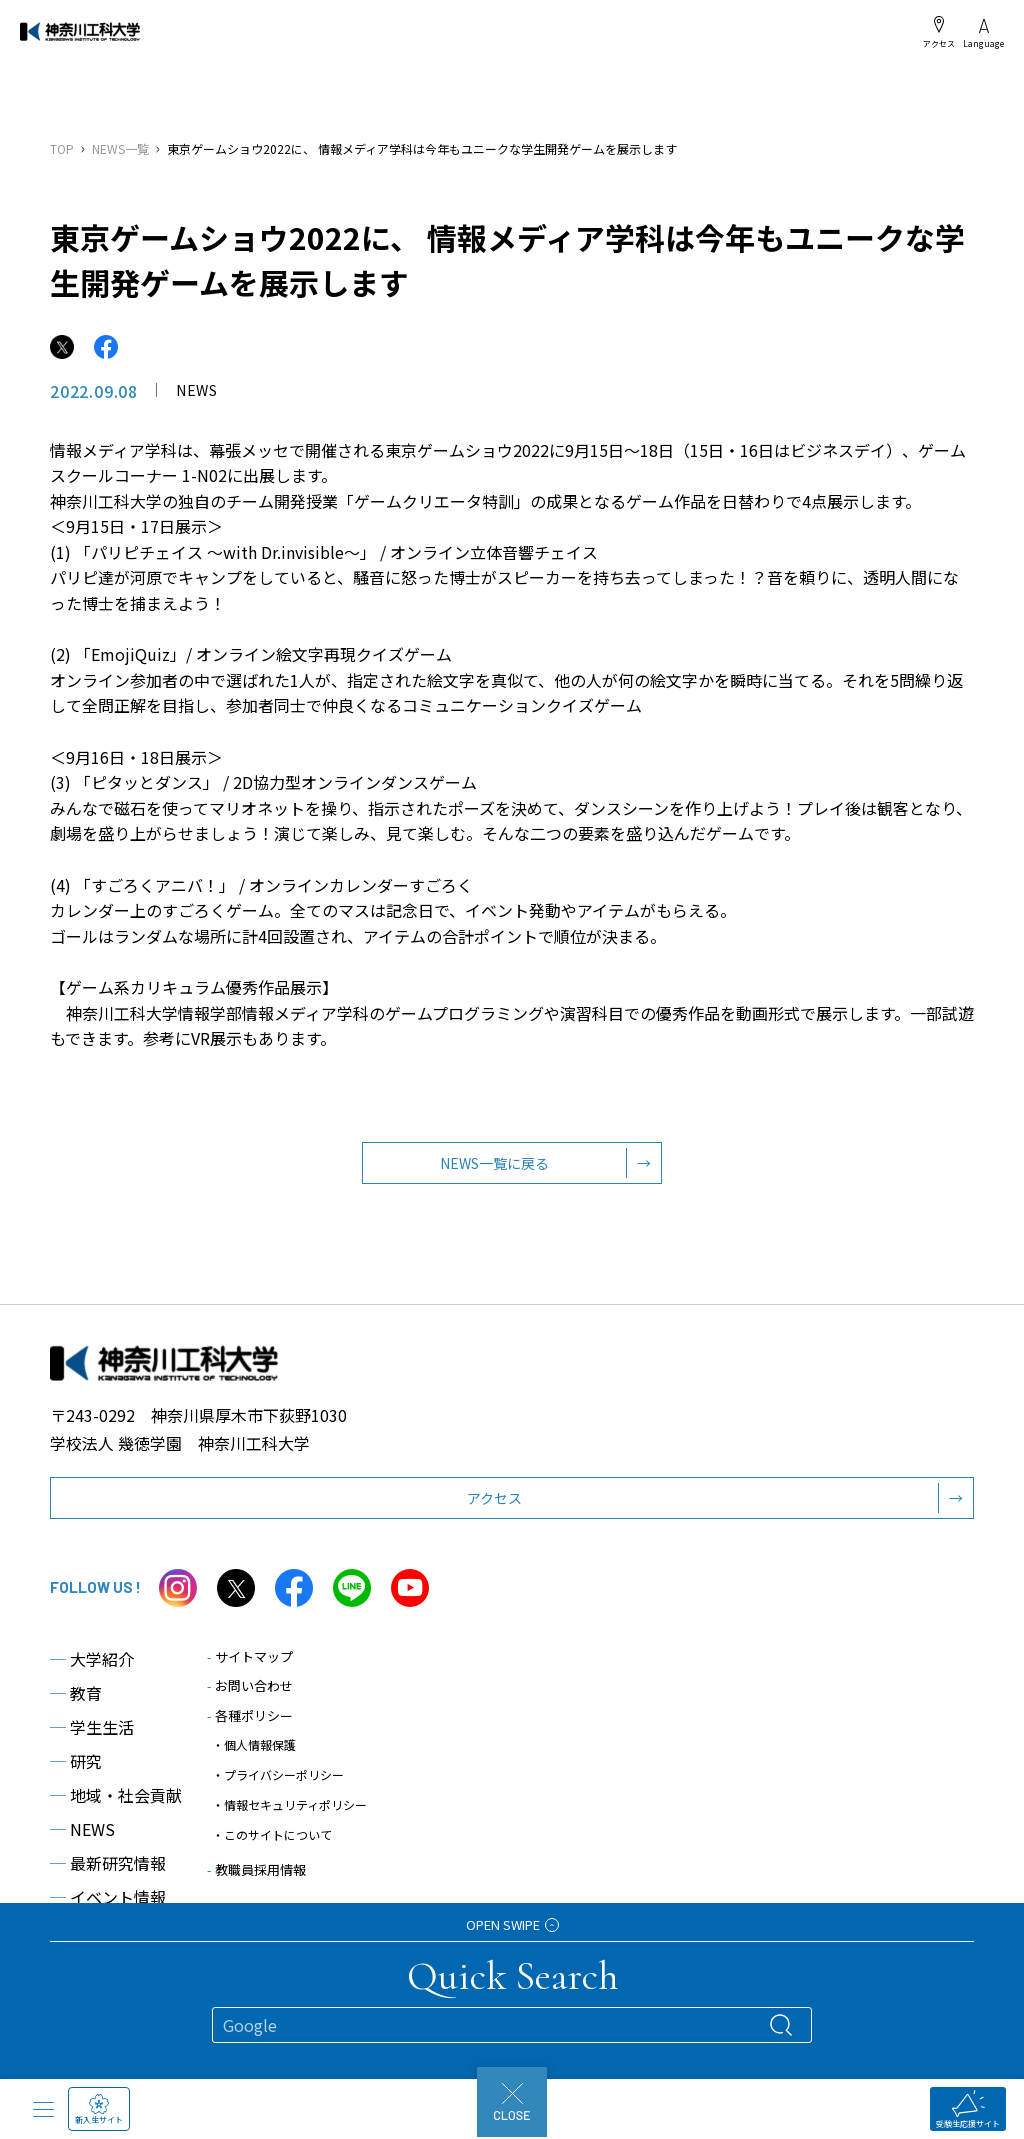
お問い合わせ (250, 1699)
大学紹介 (92, 1673)
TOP (62, 148)
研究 (76, 1775)
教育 (76, 1707)
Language (983, 33)
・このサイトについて (272, 1848)
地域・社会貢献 (116, 1809)
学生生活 (92, 1741)
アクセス (939, 32)
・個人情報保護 (254, 1758)
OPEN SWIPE (512, 1924)
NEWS (82, 1843)
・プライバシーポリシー (278, 1788)
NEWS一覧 (120, 148)
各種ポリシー (250, 1729)
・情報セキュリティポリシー (289, 1818)
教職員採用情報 (256, 1883)
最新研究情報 (108, 1877)
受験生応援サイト (968, 2109)
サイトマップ (250, 1670)
